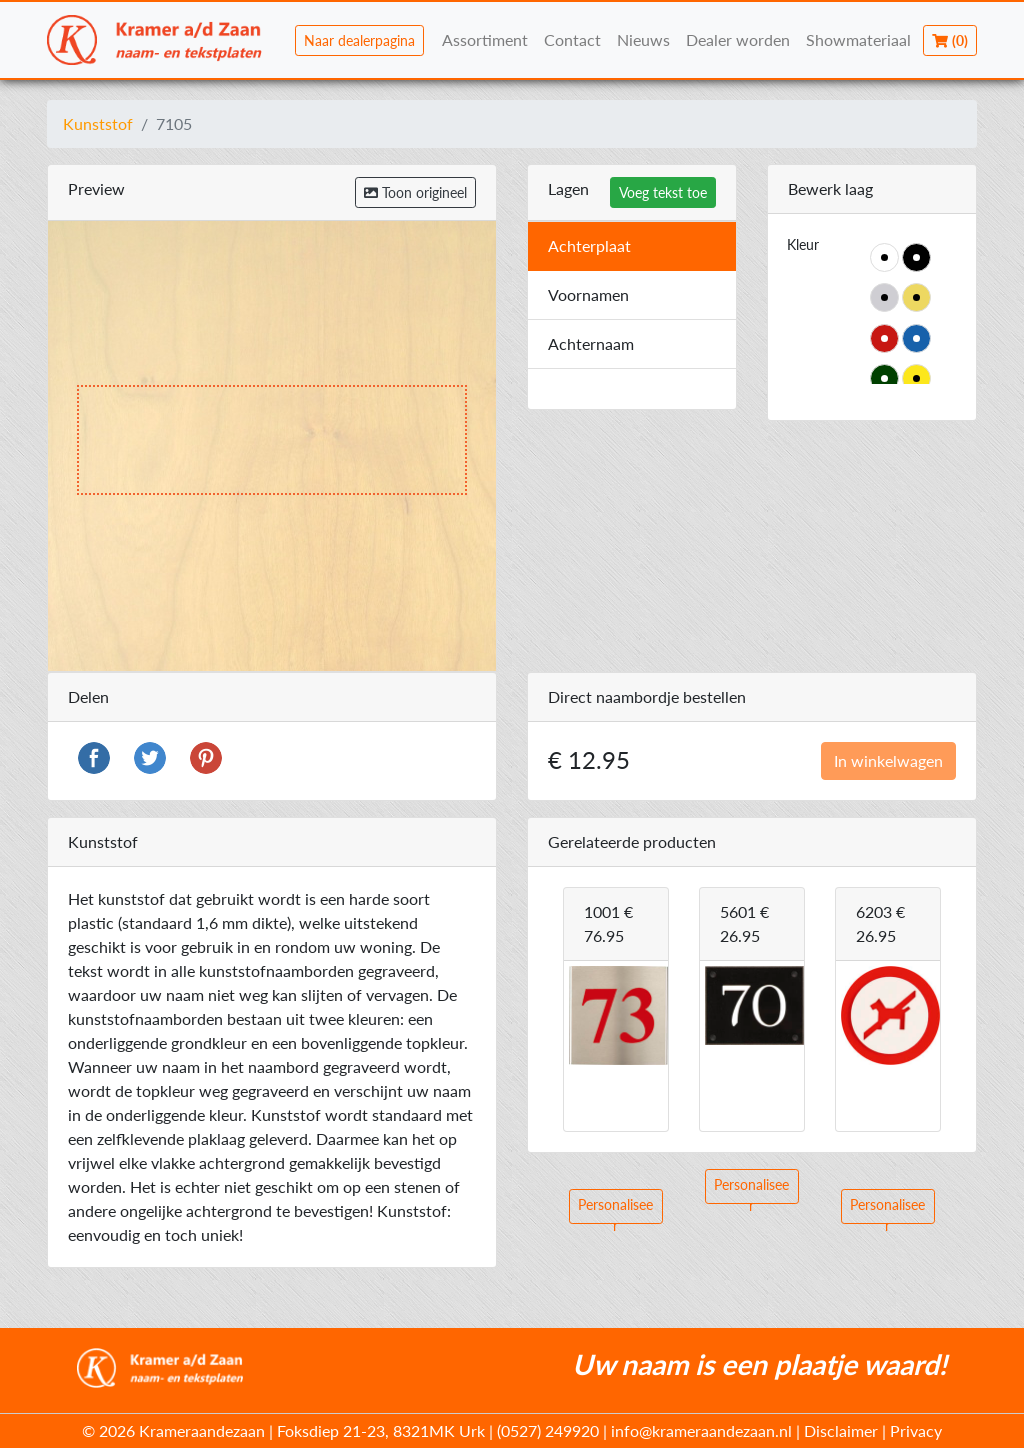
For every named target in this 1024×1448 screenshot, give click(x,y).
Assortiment (485, 39)
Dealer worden (738, 39)
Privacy (916, 1430)
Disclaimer (841, 1430)
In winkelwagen (888, 760)
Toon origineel (415, 192)
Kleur (803, 244)
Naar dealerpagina (359, 40)
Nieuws (643, 39)
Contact (572, 39)
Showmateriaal (858, 39)
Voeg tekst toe (663, 192)
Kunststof (98, 123)
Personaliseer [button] (615, 1210)
